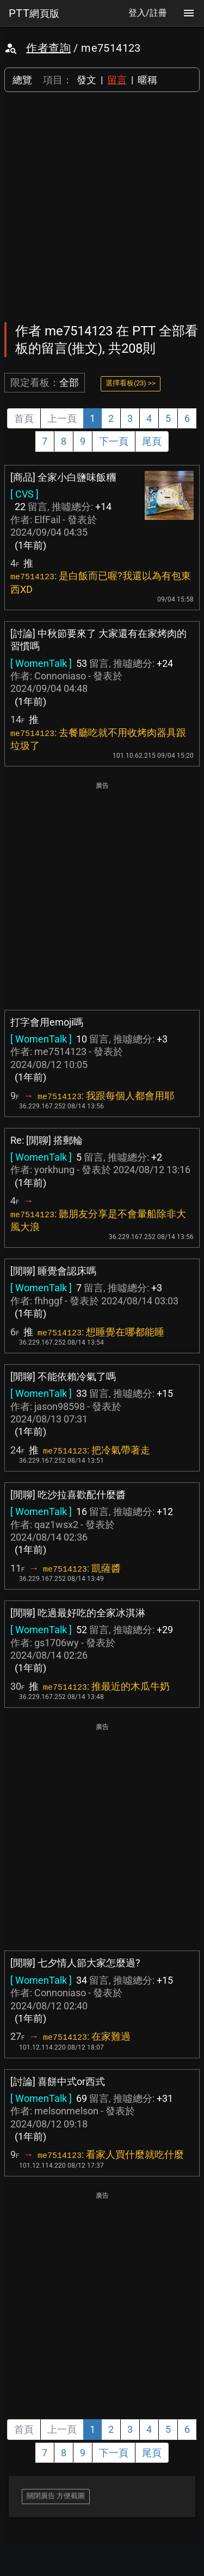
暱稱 (147, 79)
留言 (117, 79)
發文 (86, 79)
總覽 (22, 79)
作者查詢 (48, 47)
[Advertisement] (102, 207)
